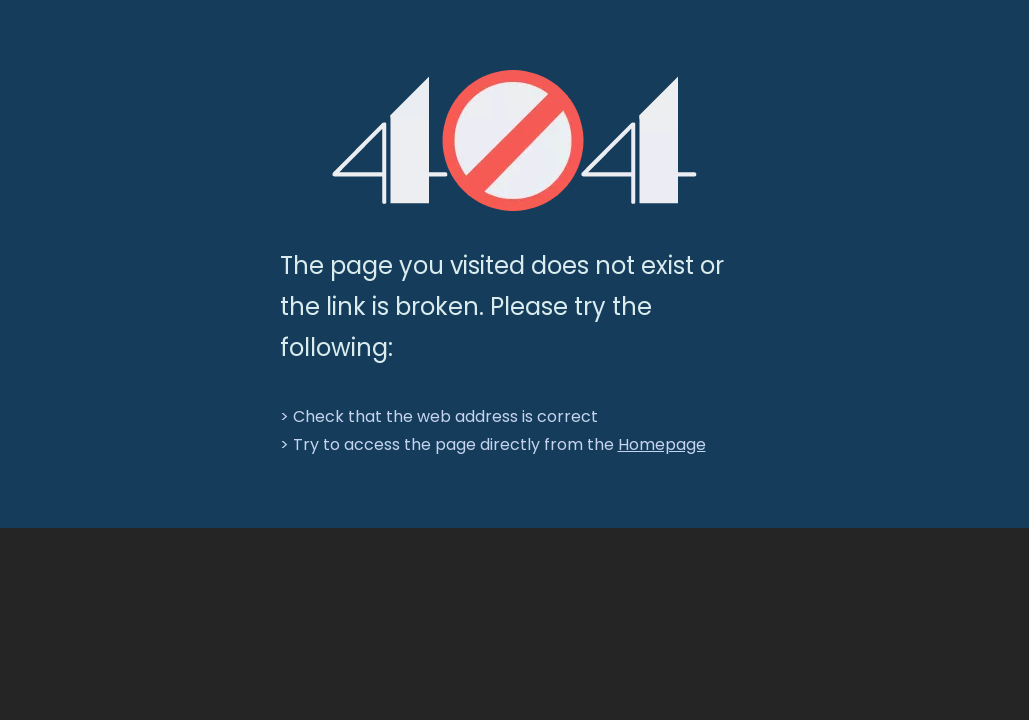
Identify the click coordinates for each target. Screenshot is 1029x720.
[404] (514, 140)
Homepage (662, 444)
